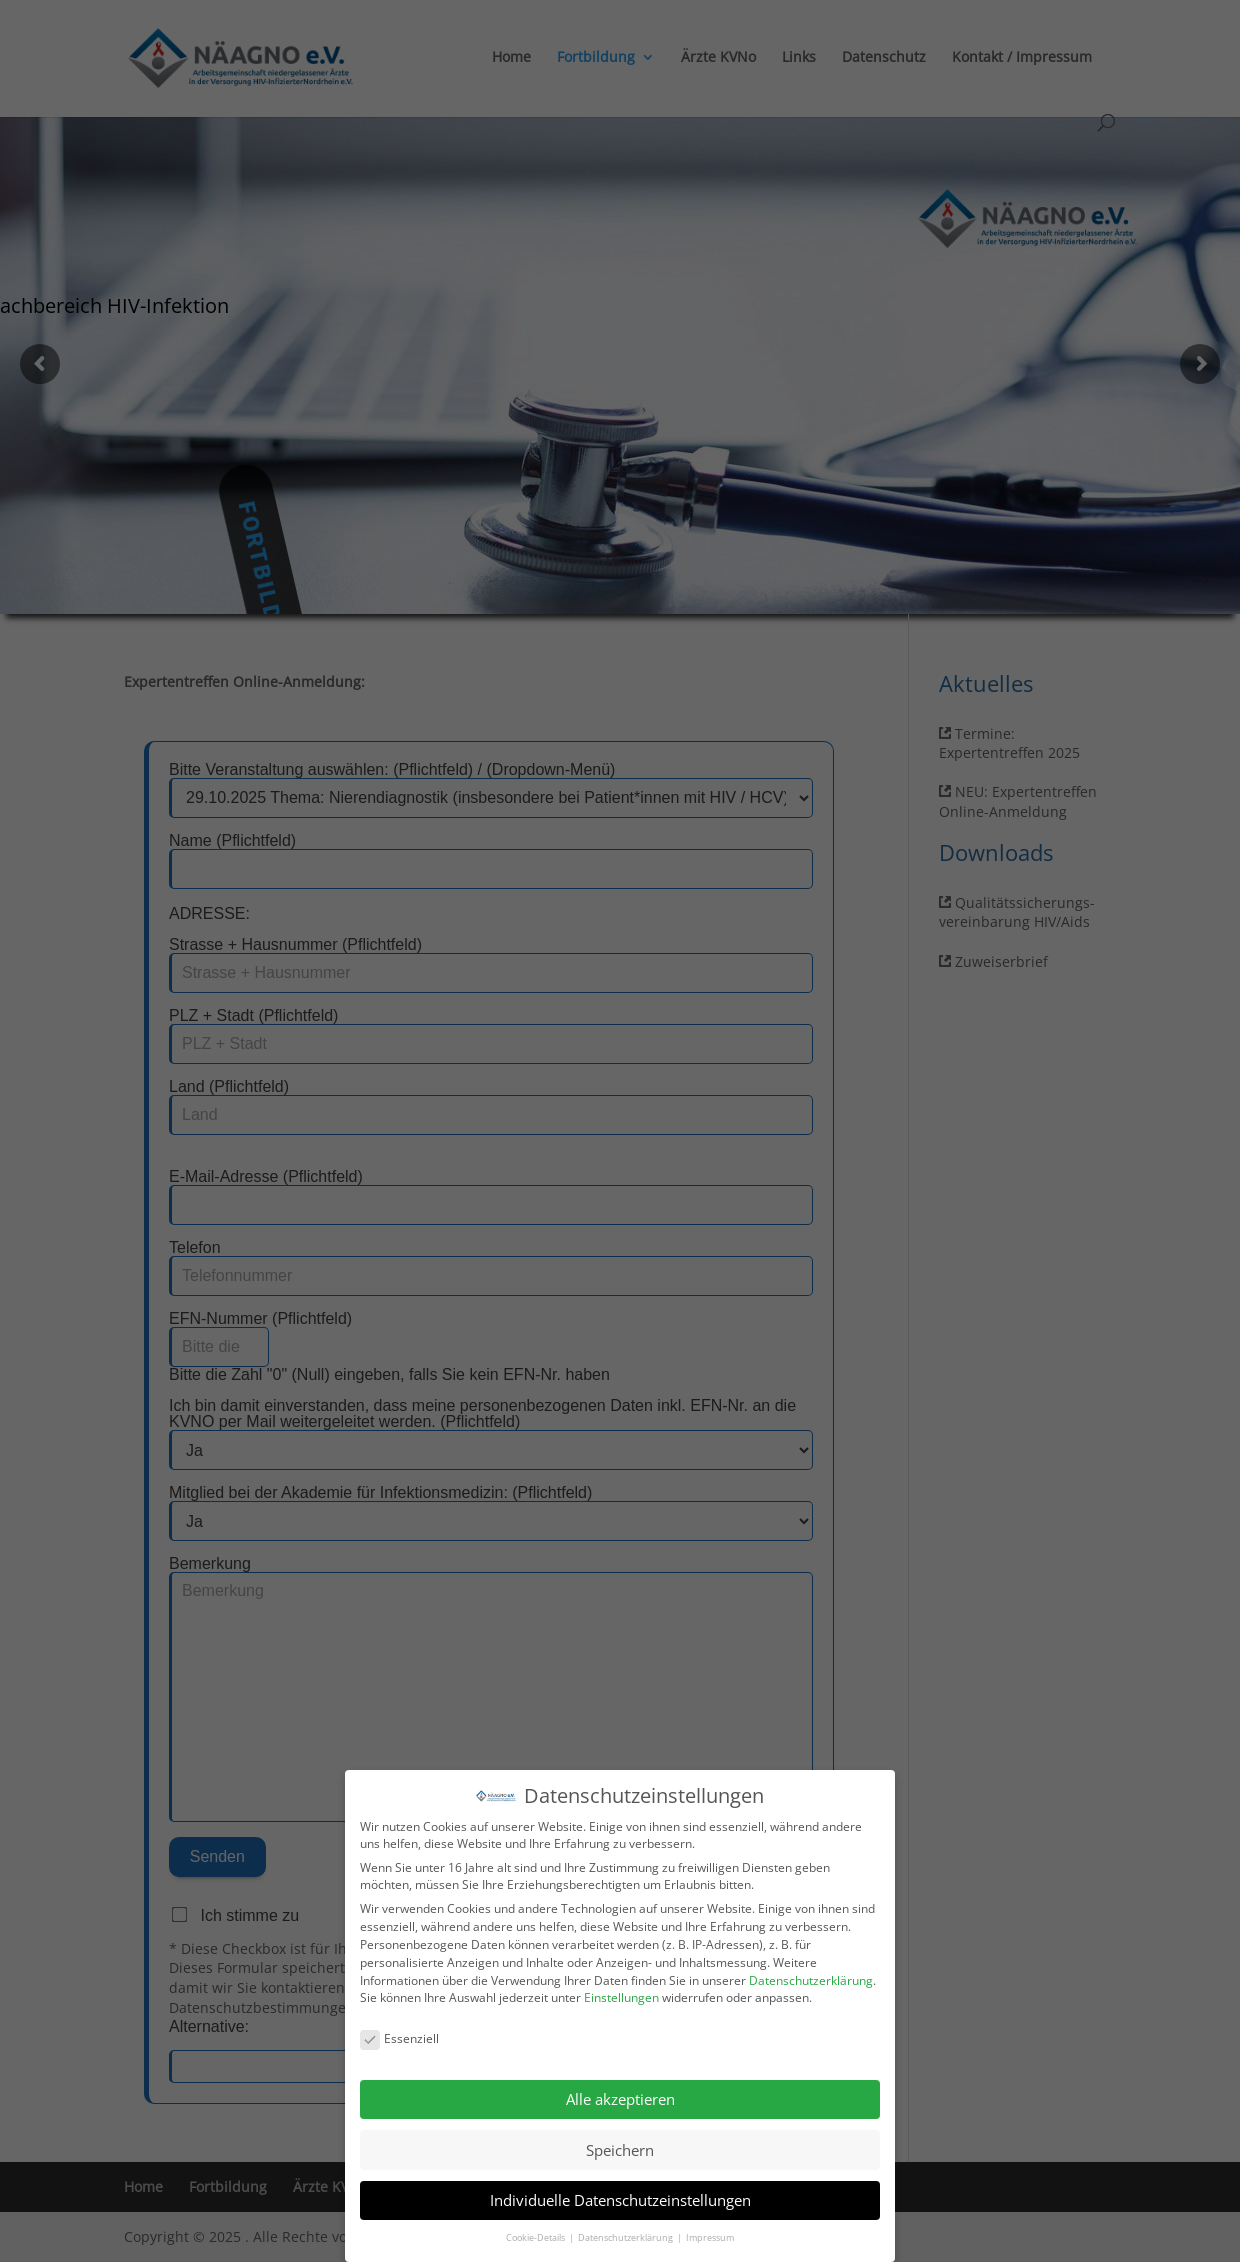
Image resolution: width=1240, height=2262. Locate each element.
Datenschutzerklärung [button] (626, 2236)
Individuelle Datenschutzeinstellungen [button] (620, 2199)
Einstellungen (621, 1996)
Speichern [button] (620, 2148)
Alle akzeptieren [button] (620, 2098)
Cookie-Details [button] (536, 2236)
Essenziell (399, 2037)
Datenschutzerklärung (811, 1978)
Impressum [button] (710, 2236)
